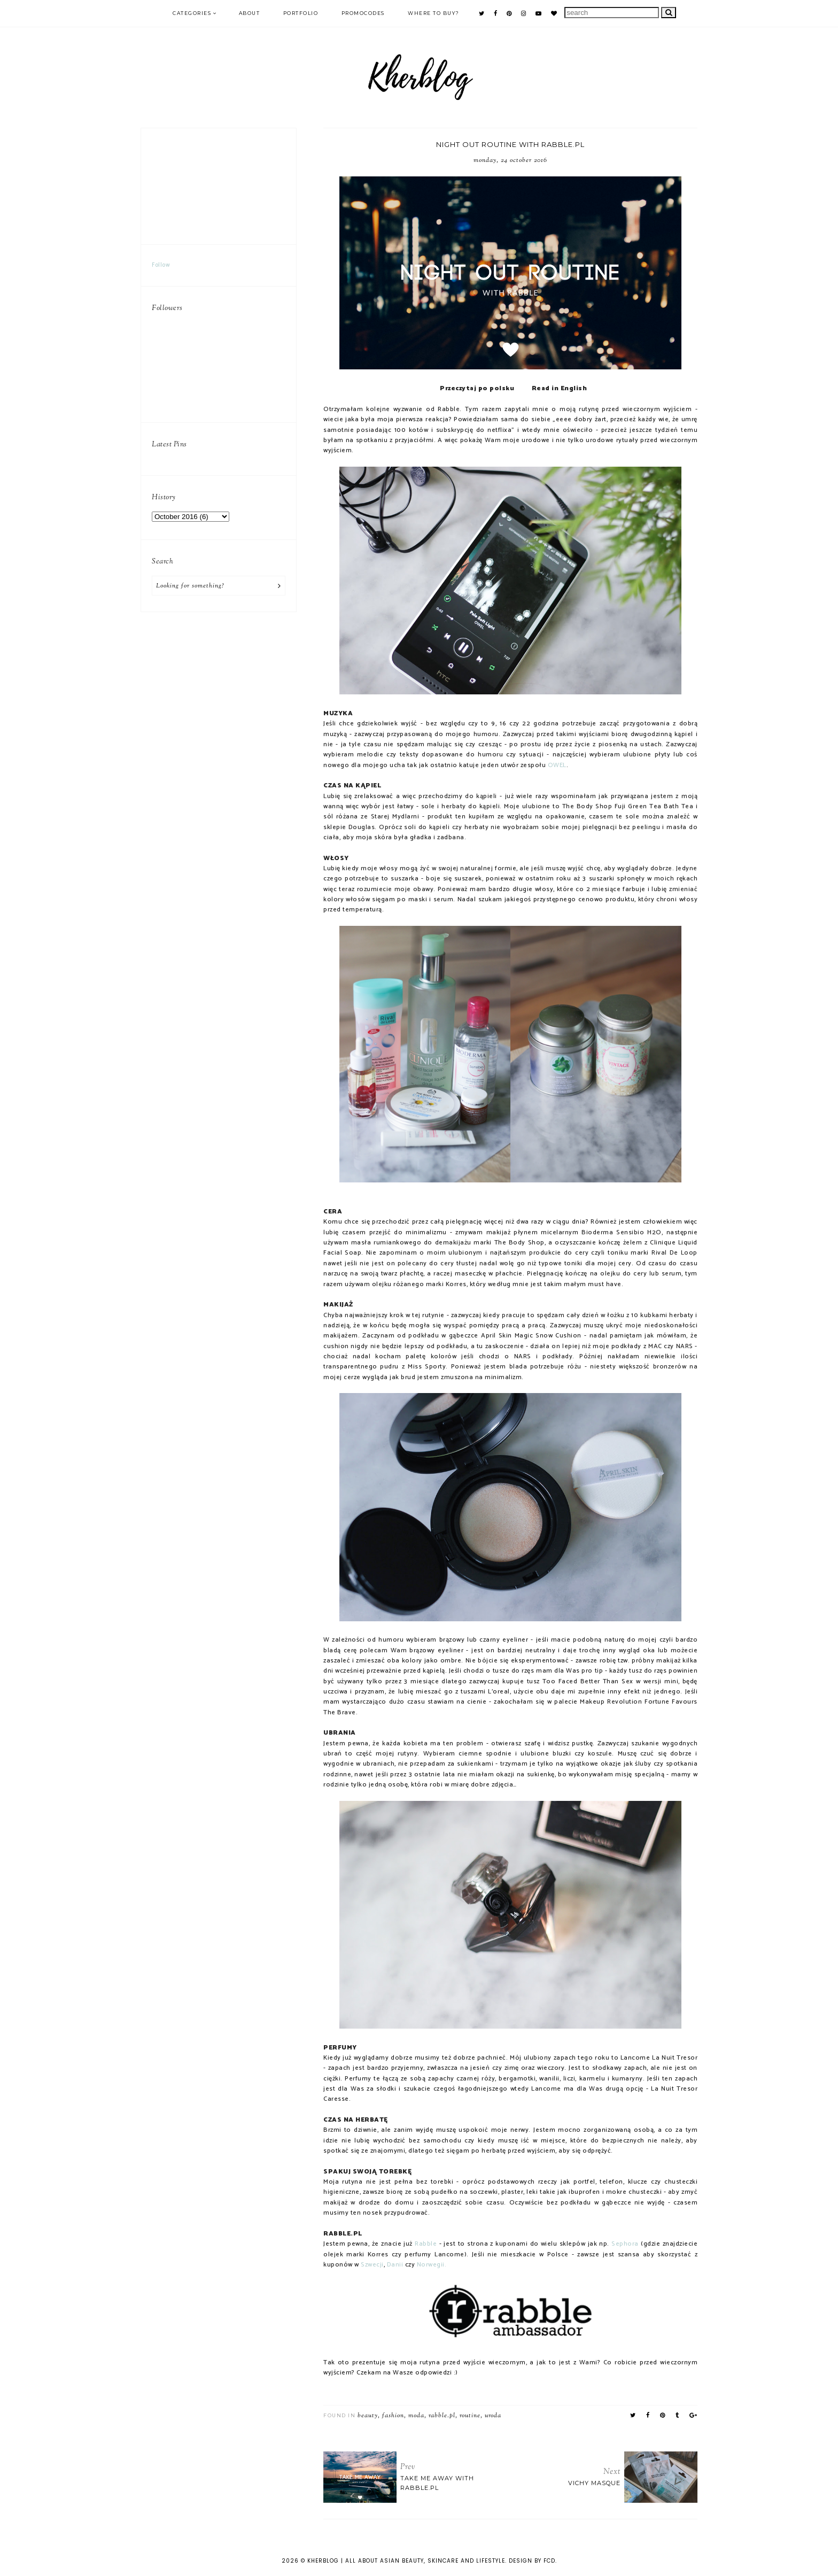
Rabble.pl (442, 2415)
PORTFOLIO (301, 13)
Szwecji (372, 2265)
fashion (393, 2415)
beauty (368, 2415)
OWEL (557, 765)
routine (470, 2415)
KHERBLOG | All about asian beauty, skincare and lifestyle (406, 2561)
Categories (192, 13)
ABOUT (249, 13)
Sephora (625, 2244)
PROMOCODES (363, 13)
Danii (395, 2265)
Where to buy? (434, 13)
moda (416, 2415)
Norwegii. (432, 2265)
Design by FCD (532, 2561)
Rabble (426, 2244)
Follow (161, 265)
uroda (493, 2415)
